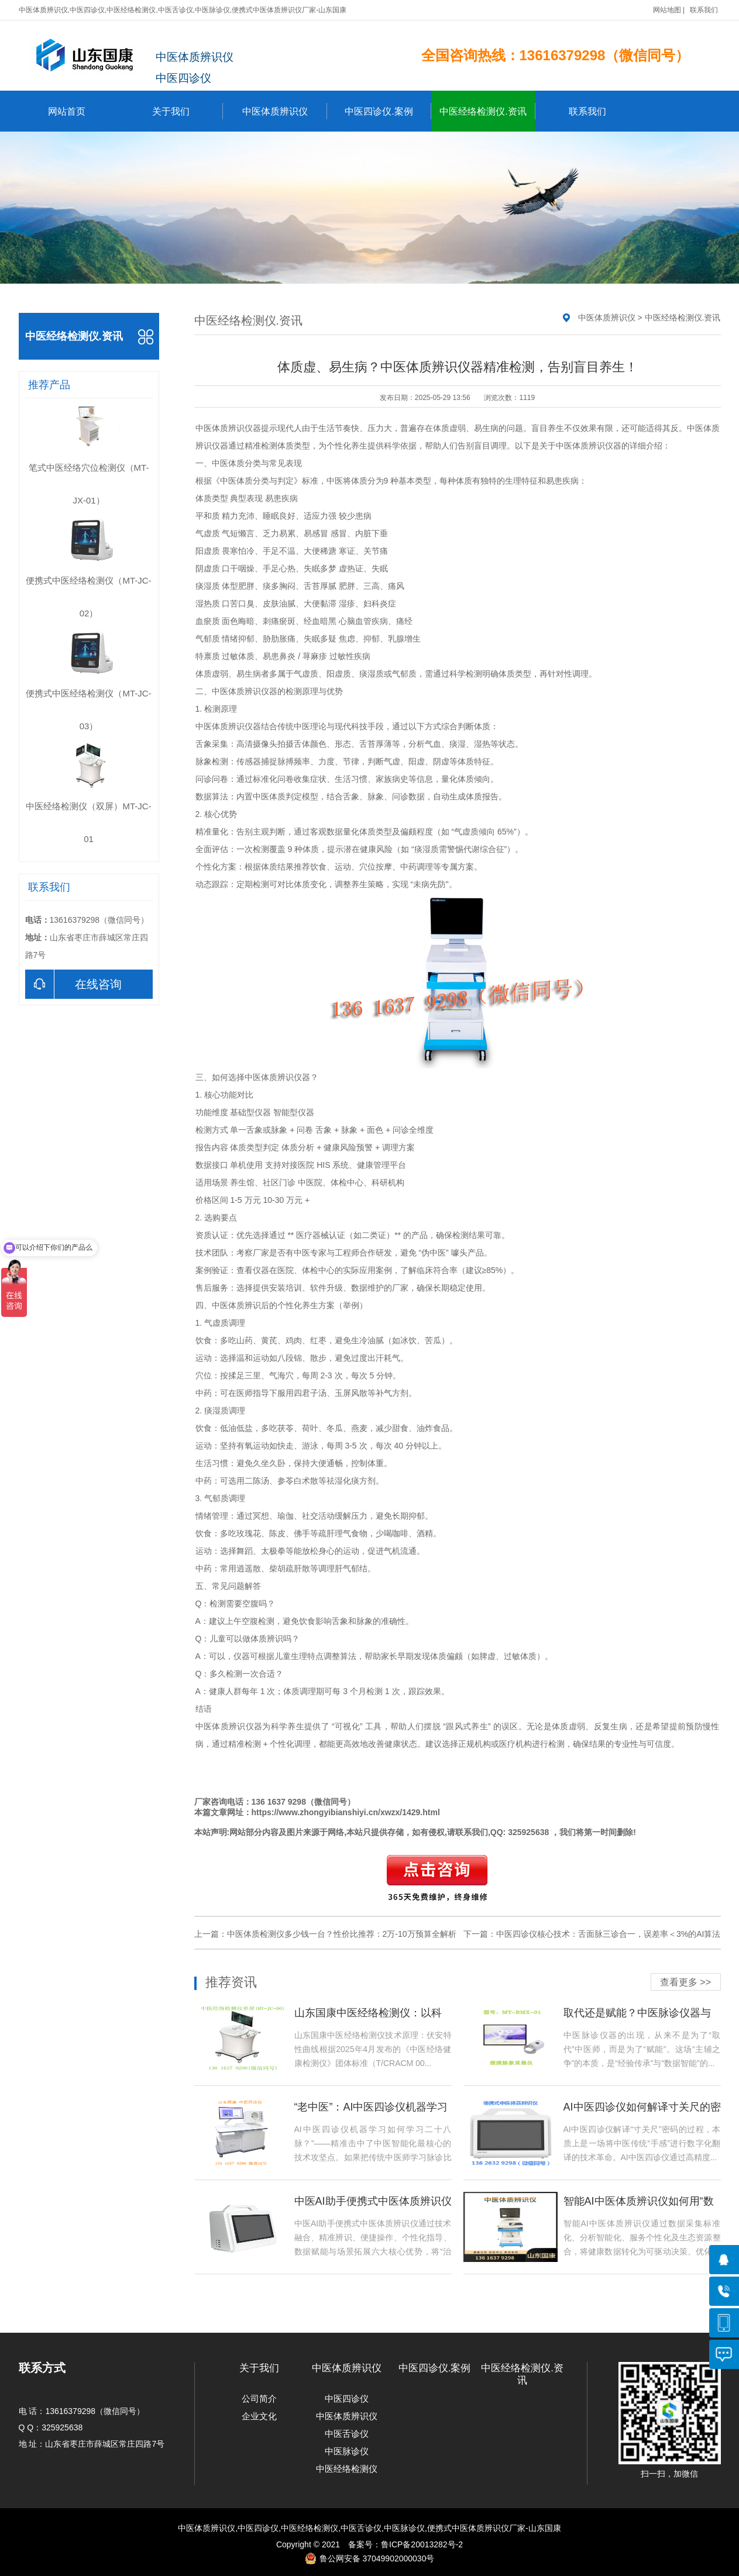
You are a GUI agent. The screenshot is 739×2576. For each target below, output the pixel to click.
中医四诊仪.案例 (388, 111)
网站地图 (667, 10)
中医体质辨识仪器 (228, 428)
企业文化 (259, 2416)
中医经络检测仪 (346, 2469)
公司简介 (259, 2398)
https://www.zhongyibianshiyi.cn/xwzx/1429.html (346, 1812)
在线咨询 (73, 984)
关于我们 (187, 111)
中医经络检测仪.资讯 (487, 111)
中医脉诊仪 (347, 2451)
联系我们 (704, 10)
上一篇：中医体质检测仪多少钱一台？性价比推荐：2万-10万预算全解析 (325, 1934)
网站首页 (66, 111)
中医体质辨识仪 (284, 111)
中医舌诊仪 (347, 2434)
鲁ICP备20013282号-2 (422, 2544)
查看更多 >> (685, 1982)
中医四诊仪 (347, 2398)
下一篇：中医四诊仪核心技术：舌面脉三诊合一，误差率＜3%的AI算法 (591, 1934)
